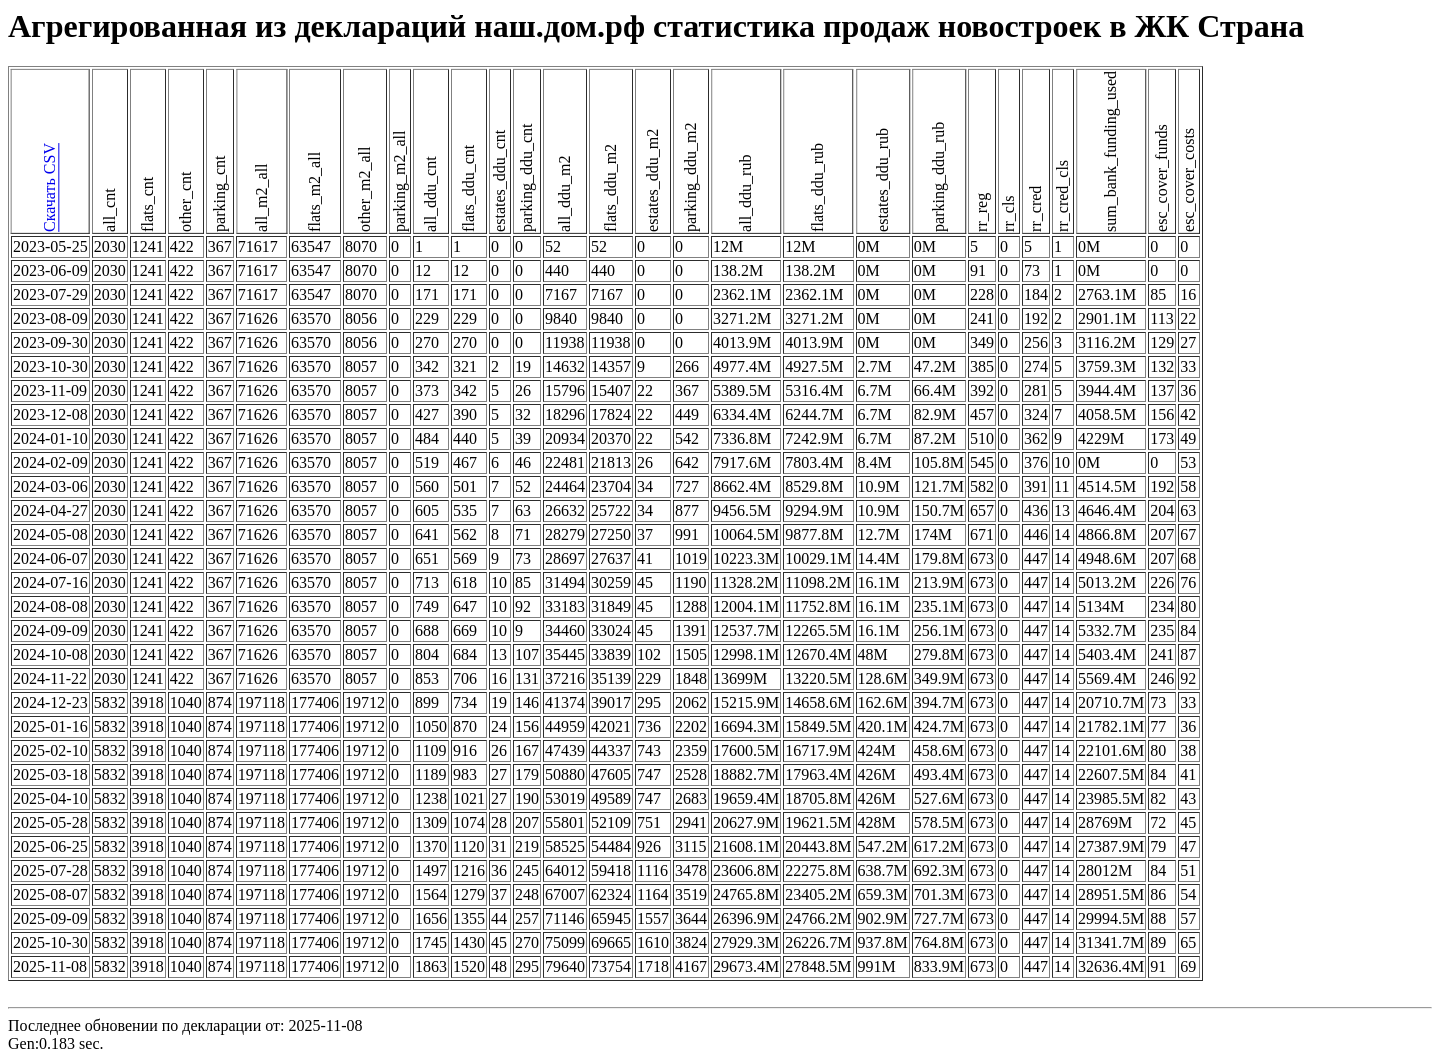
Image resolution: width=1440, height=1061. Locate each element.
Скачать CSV (49, 188)
